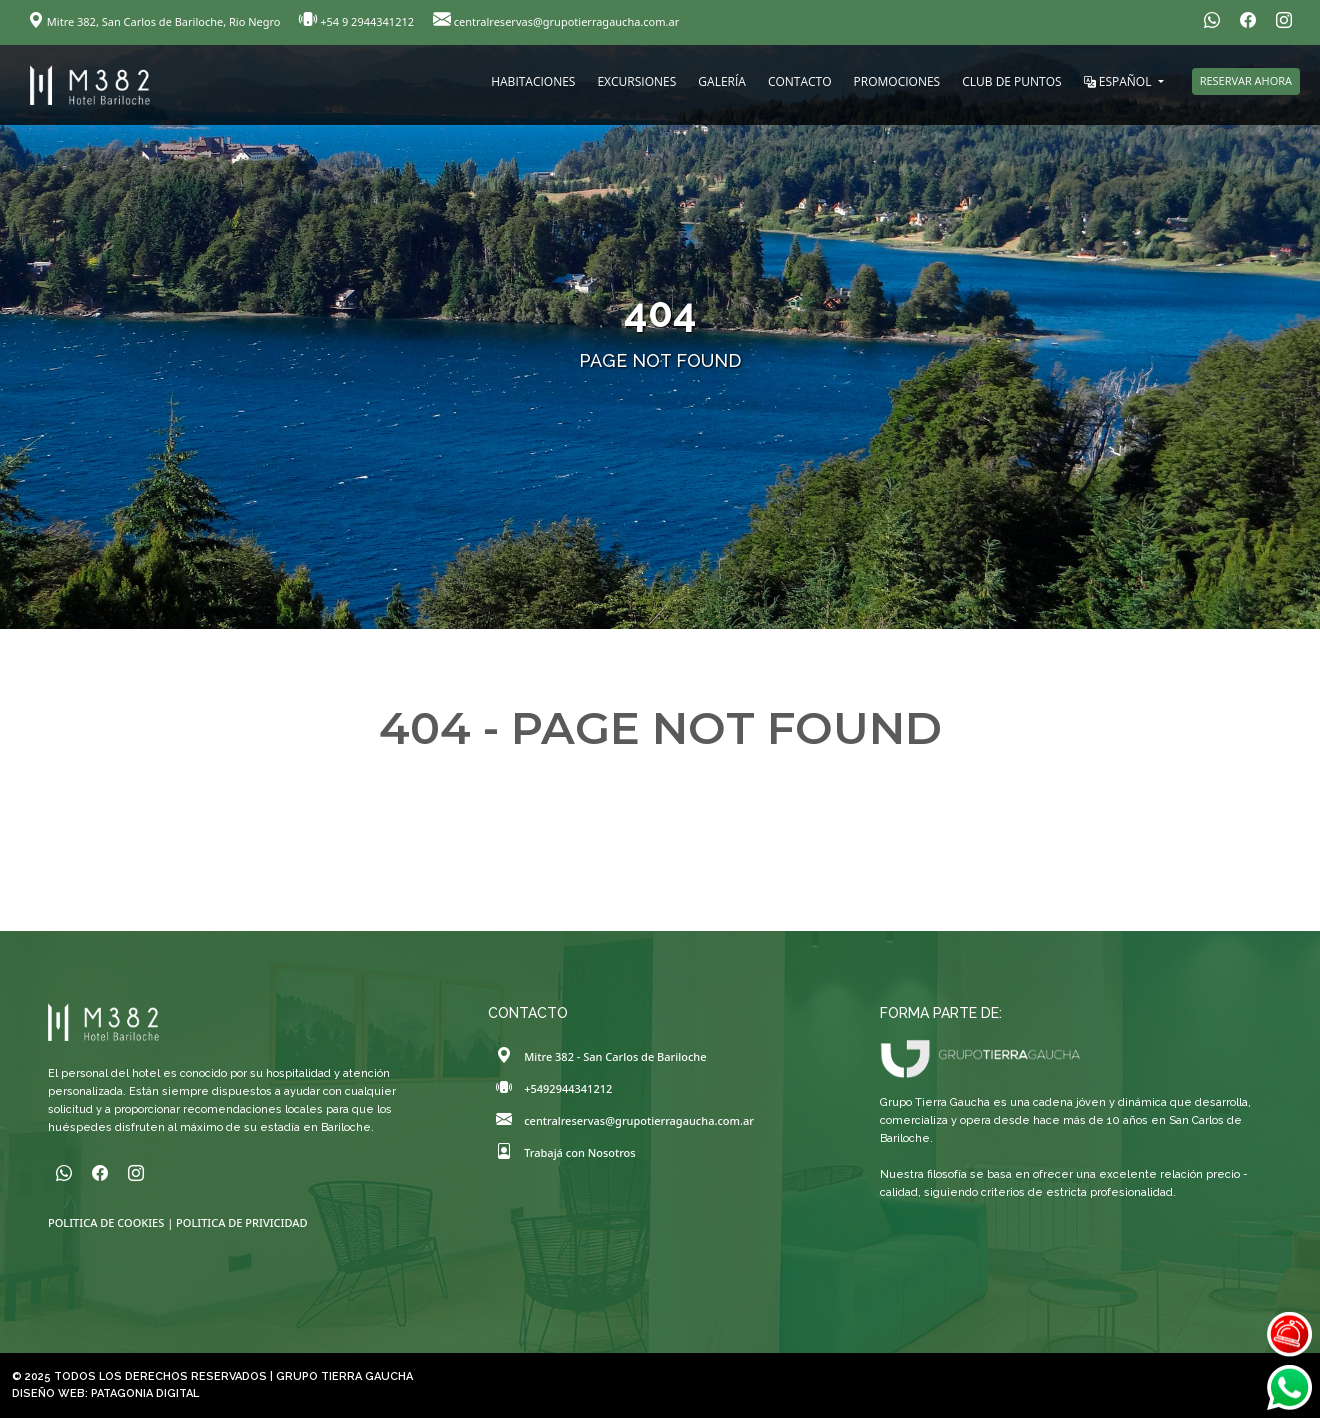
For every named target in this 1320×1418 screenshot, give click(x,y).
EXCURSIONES (636, 81)
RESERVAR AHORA (1246, 80)
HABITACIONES (533, 81)
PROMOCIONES (897, 81)
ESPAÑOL (1119, 81)
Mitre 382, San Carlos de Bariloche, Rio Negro (155, 21)
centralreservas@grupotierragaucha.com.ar (556, 21)
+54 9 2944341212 (358, 21)
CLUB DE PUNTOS (1011, 81)
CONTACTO (800, 81)
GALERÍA (722, 81)
